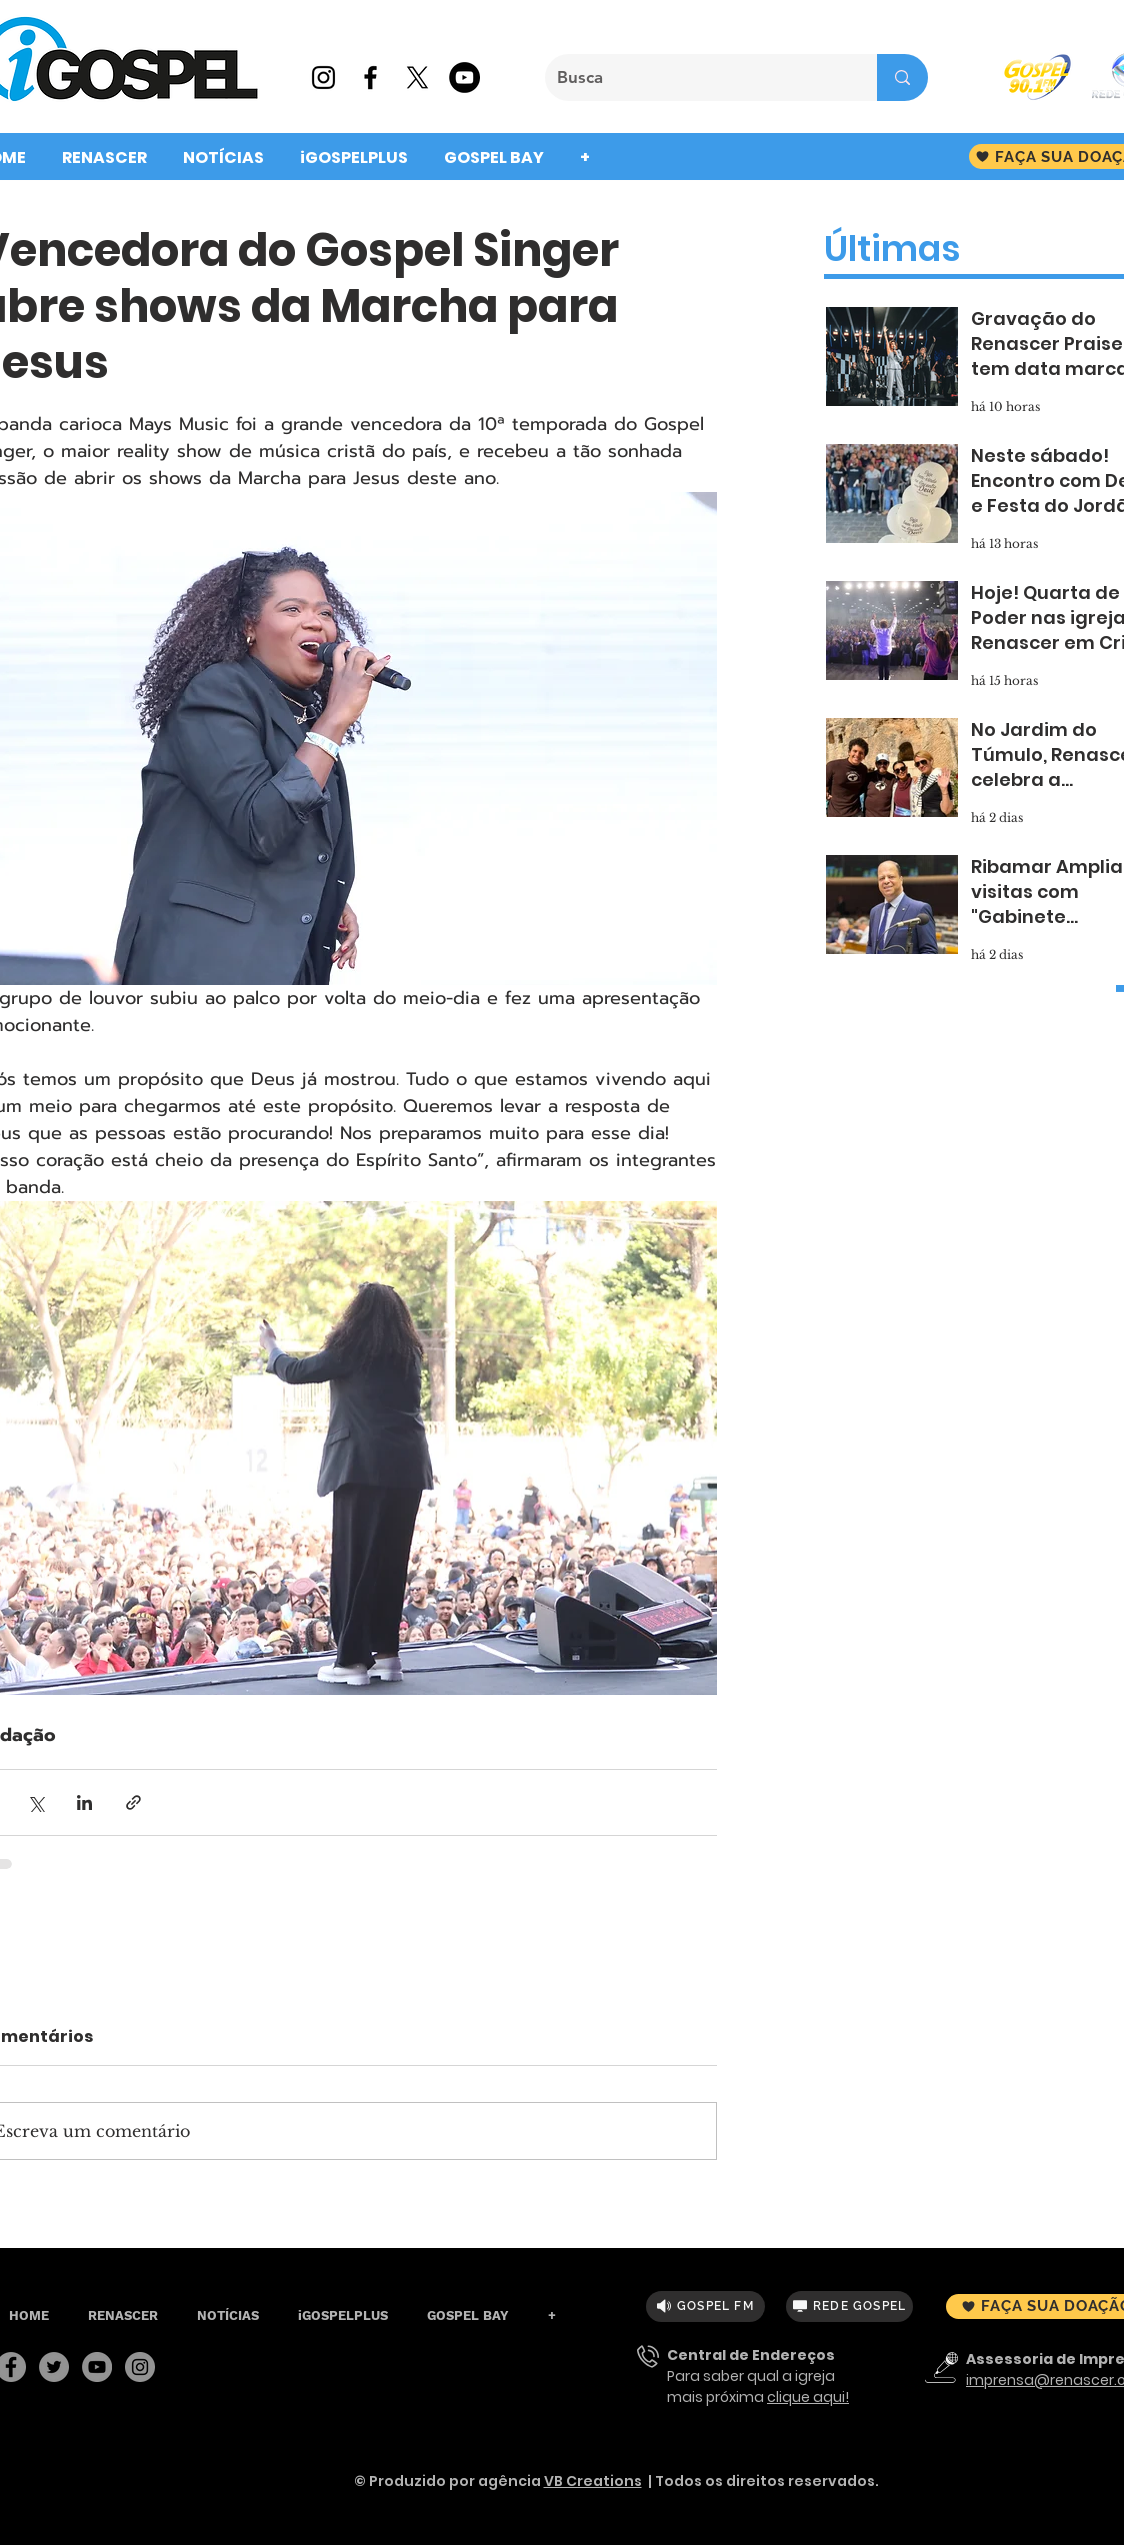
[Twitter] (54, 2367)
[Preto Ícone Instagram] (323, 77)
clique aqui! (808, 2397)
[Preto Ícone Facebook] (370, 77)
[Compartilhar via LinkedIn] (84, 1802)
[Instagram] (140, 2367)
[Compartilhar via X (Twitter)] (35, 1802)
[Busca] (696, 77)
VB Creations (593, 2481)
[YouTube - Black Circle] (464, 77)
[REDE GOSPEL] (849, 2306)
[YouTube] (97, 2367)
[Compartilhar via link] (133, 1802)
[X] (417, 77)
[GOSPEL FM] (705, 2306)
